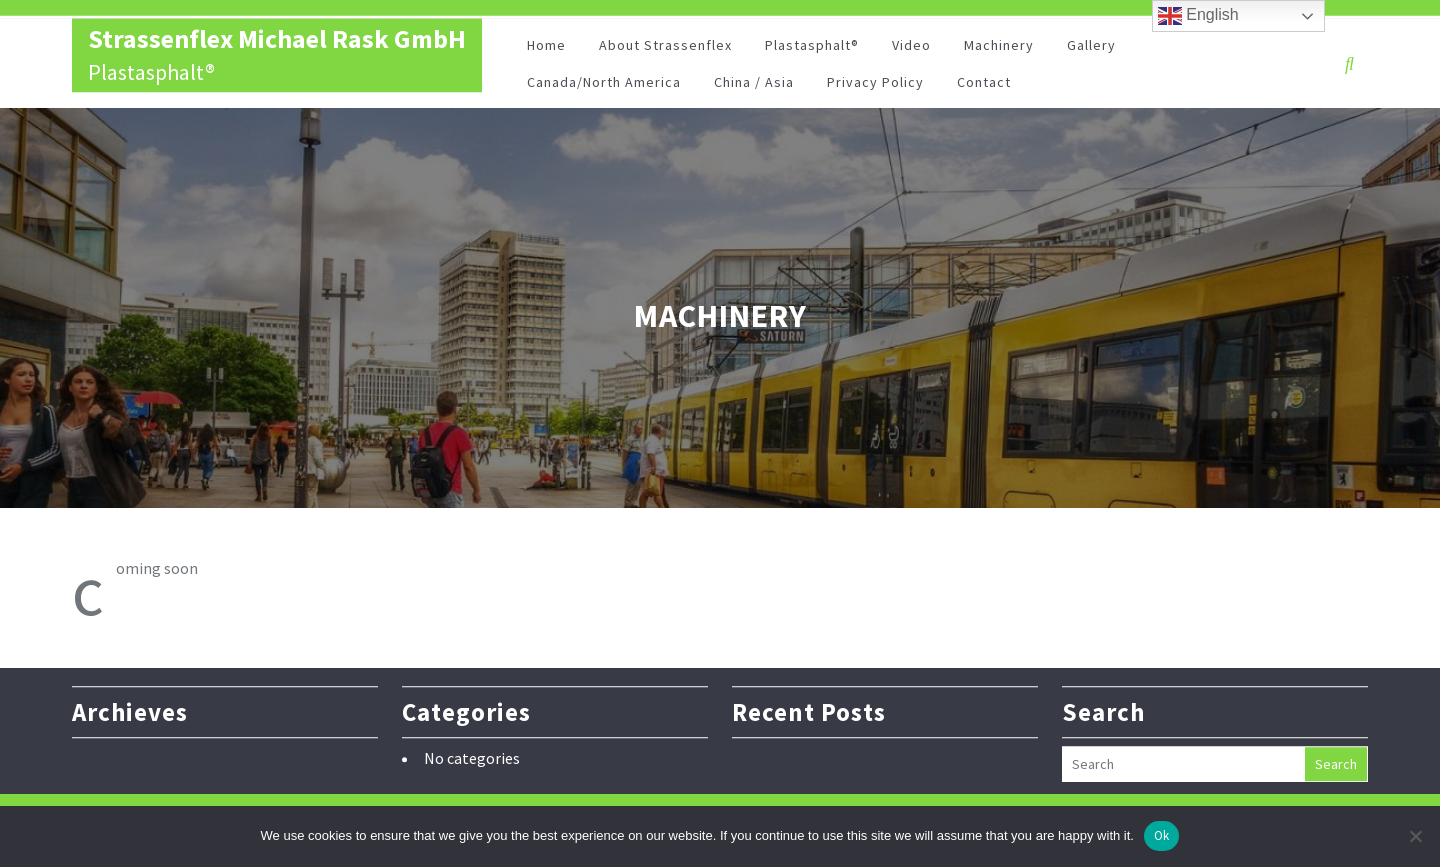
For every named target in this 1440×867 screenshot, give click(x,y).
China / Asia (754, 84)
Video (911, 47)
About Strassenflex (665, 47)
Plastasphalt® (812, 47)
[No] (1415, 836)
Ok (1162, 835)
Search (1336, 762)
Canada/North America (604, 84)
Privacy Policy (875, 84)
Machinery (999, 47)
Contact (984, 84)
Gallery (1091, 47)
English (1198, 16)
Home (546, 47)
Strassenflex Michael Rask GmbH (277, 40)
